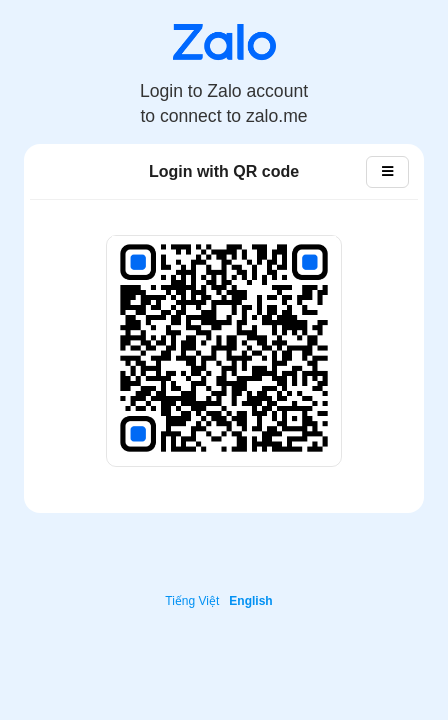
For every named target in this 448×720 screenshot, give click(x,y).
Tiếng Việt (192, 601)
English (250, 601)
